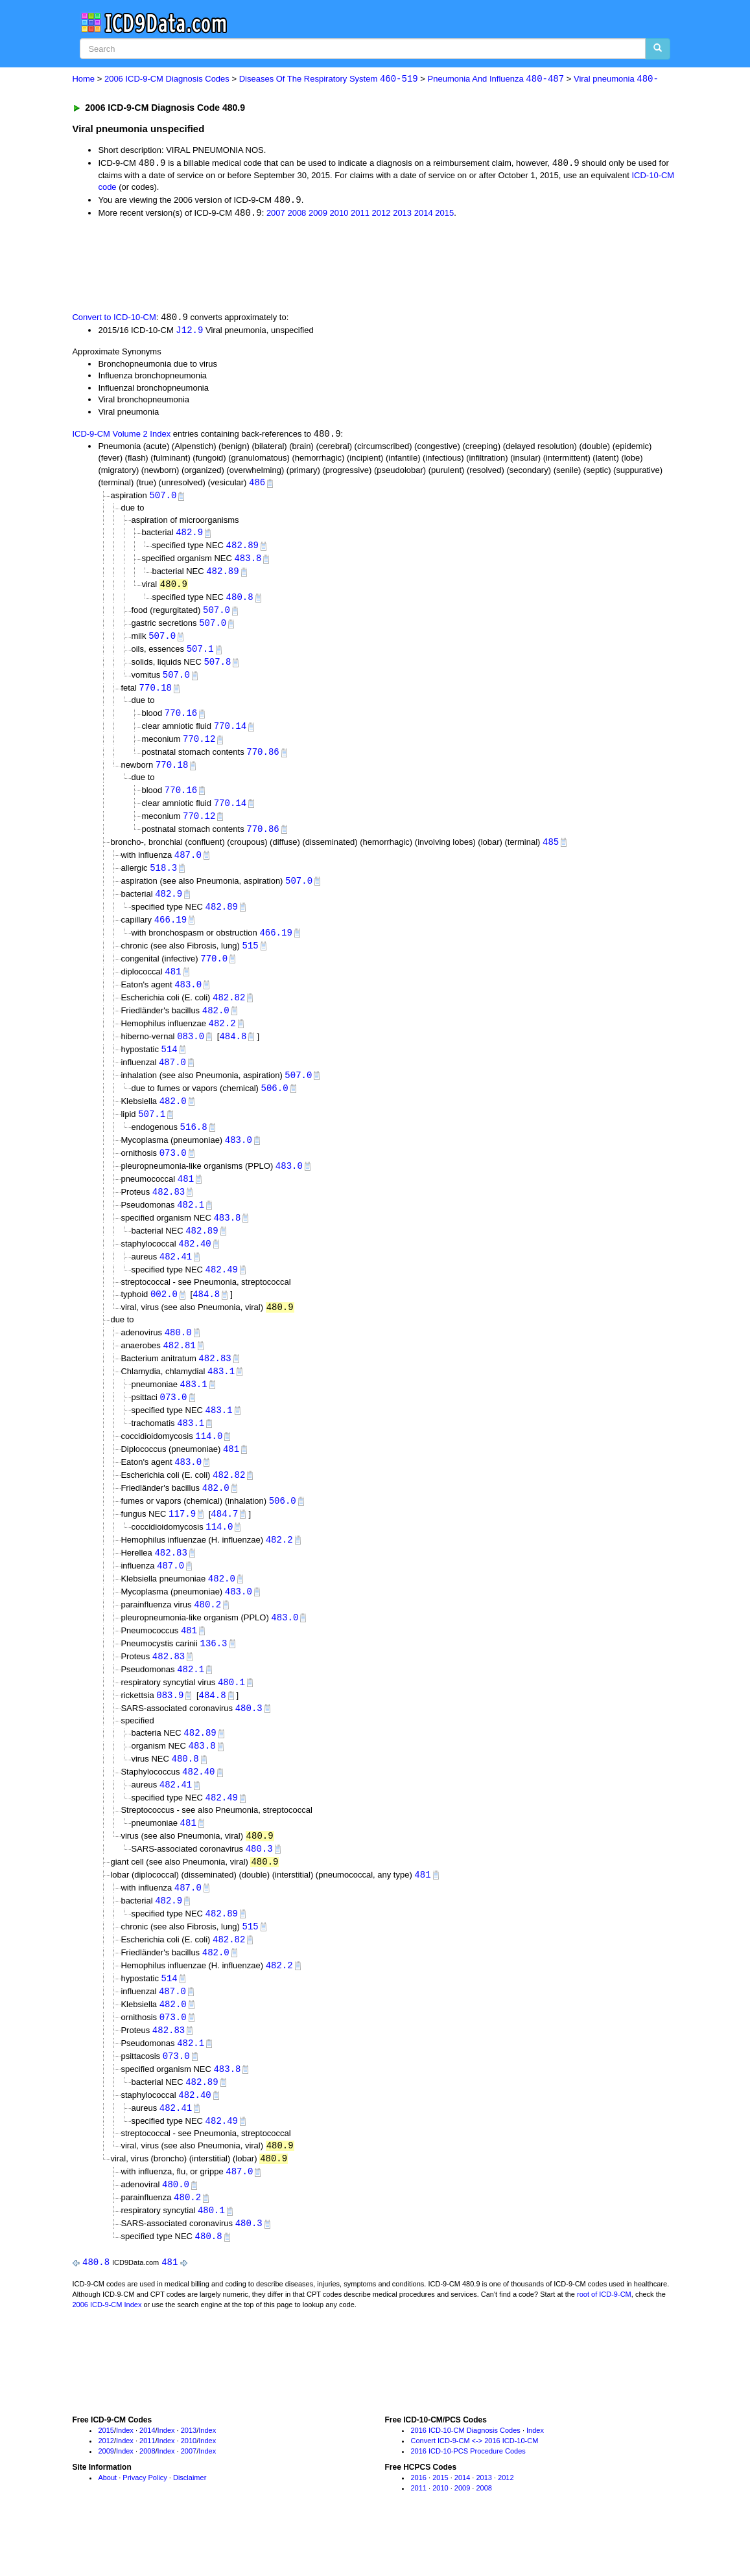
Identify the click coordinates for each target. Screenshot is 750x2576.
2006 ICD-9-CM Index (106, 2354)
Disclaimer (189, 2527)
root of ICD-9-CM (604, 2344)
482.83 (168, 1212)
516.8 (193, 1146)
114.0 (208, 1463)
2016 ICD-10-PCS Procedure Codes (467, 2500)
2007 (275, 214)
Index (125, 2480)
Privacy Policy (145, 2527)
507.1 (200, 656)
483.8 (247, 563)
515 (250, 959)
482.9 (189, 535)
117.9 (182, 1543)
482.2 (222, 1039)
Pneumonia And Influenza (496, 79)
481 (173, 986)
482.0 (215, 1026)
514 (169, 1066)
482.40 (194, 1265)
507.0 (162, 498)
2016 (418, 2527)
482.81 (179, 1370)
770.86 (262, 761)
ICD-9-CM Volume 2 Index (121, 436)
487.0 (188, 866)
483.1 (221, 1396)
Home (83, 79)
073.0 (173, 1172)
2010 (339, 214)
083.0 (190, 1052)
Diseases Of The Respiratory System (328, 79)
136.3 (214, 1676)
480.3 (249, 1743)
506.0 (274, 1106)
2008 (296, 214)
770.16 (181, 721)
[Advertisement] (303, 265)
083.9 (169, 1729)
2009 (318, 214)
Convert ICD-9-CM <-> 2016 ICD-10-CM (474, 2490)
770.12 (199, 747)
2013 (402, 214)
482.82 (229, 1013)
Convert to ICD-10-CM (114, 319)
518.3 (163, 879)
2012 (381, 214)
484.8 (232, 1052)
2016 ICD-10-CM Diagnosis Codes (465, 2480)
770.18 (155, 695)
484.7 (224, 1543)
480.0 (178, 1356)
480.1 (231, 1716)
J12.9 (189, 332)
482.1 (190, 1226)
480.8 (239, 602)
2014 (423, 214)
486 (257, 485)
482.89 (242, 549)
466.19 (170, 932)
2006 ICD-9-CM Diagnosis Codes (166, 79)
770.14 (230, 734)
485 (551, 853)
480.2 (207, 1636)
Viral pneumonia (616, 79)
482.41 (175, 1279)
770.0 (214, 973)
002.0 (164, 1318)
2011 (360, 214)
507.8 (217, 669)
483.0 (188, 999)
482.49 (221, 1293)
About (107, 2527)
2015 (444, 214)
